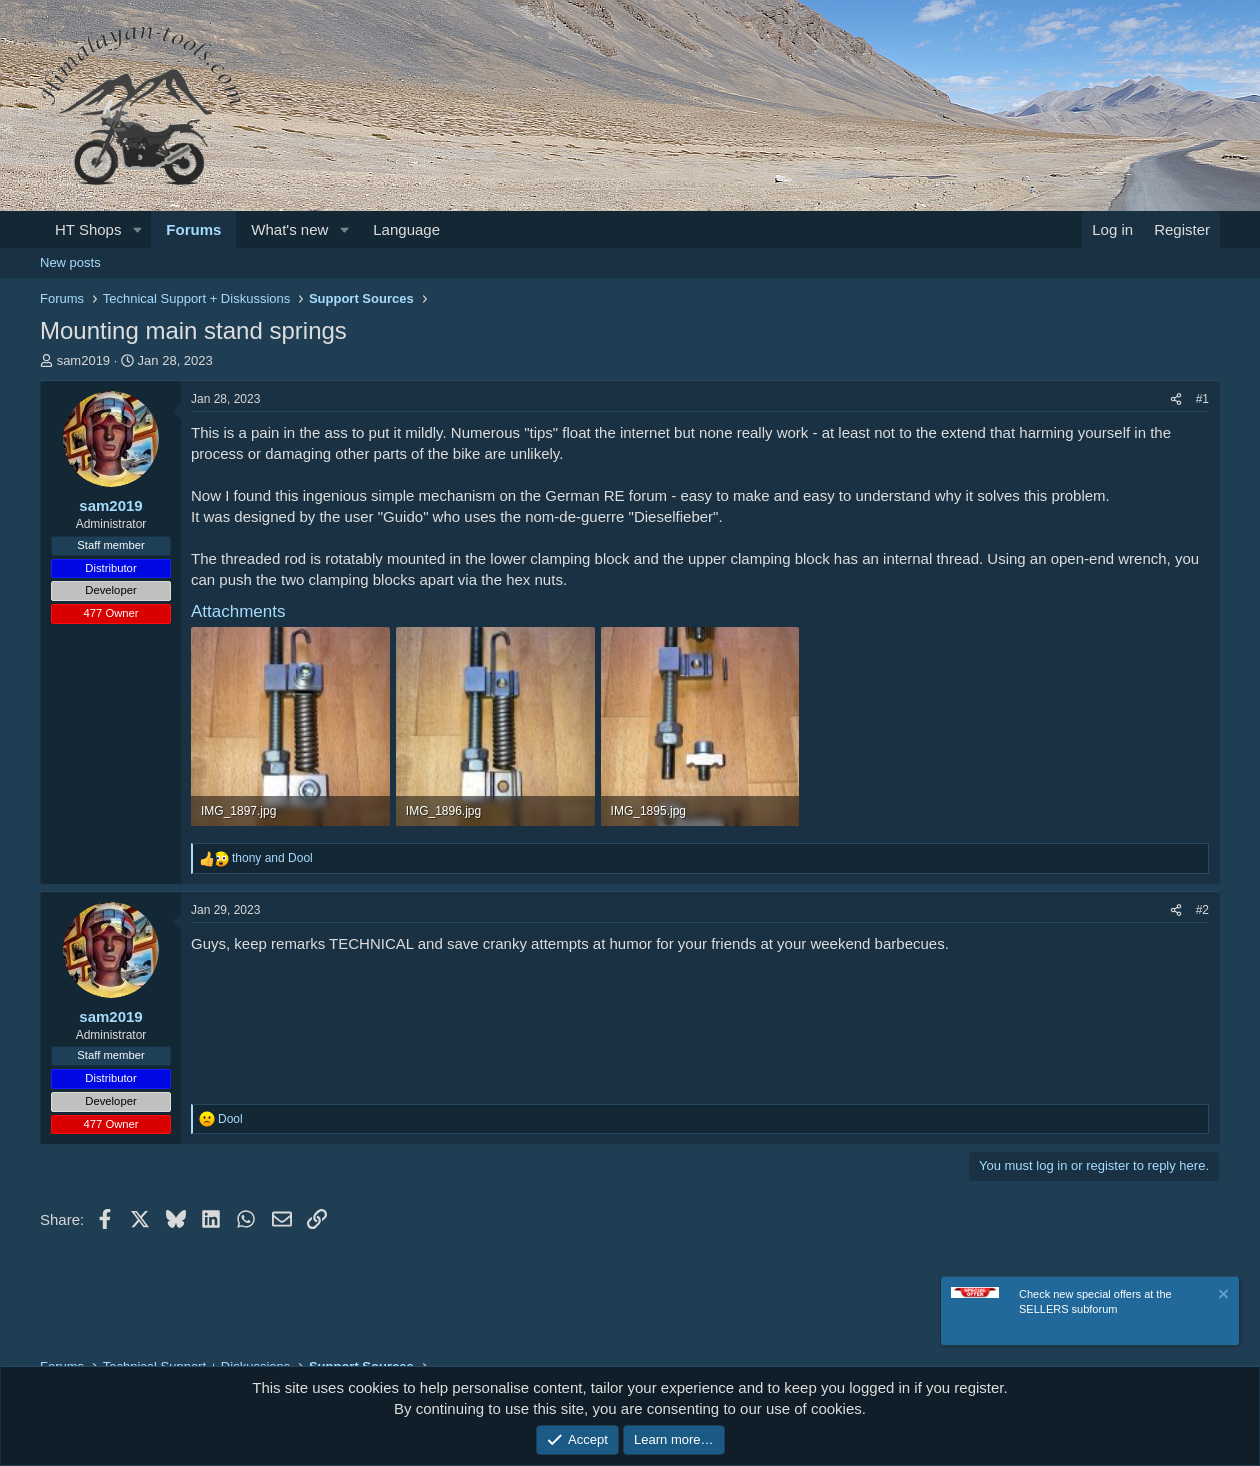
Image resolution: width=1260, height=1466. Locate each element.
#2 (1202, 910)
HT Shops (88, 229)
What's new (289, 229)
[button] (137, 229)
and (272, 858)
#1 (1202, 399)
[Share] (1176, 399)
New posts (70, 262)
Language (406, 229)
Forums (193, 229)
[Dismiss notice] (1222, 1299)
